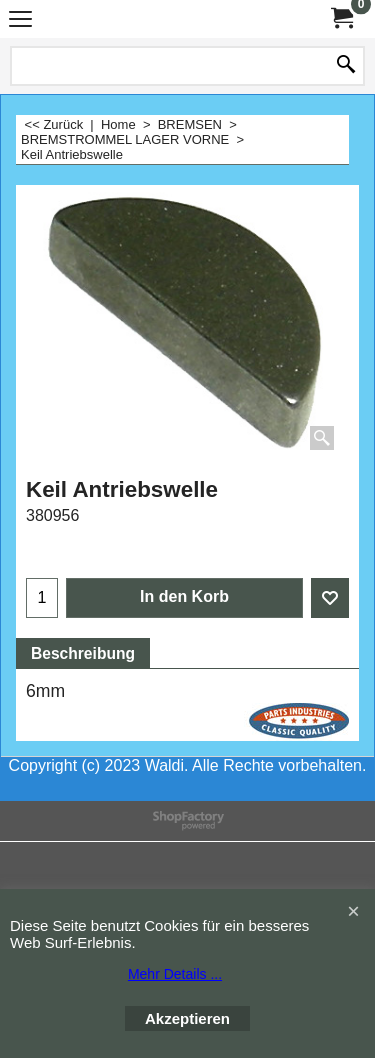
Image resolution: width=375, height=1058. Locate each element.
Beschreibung (83, 653)
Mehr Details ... (175, 974)
